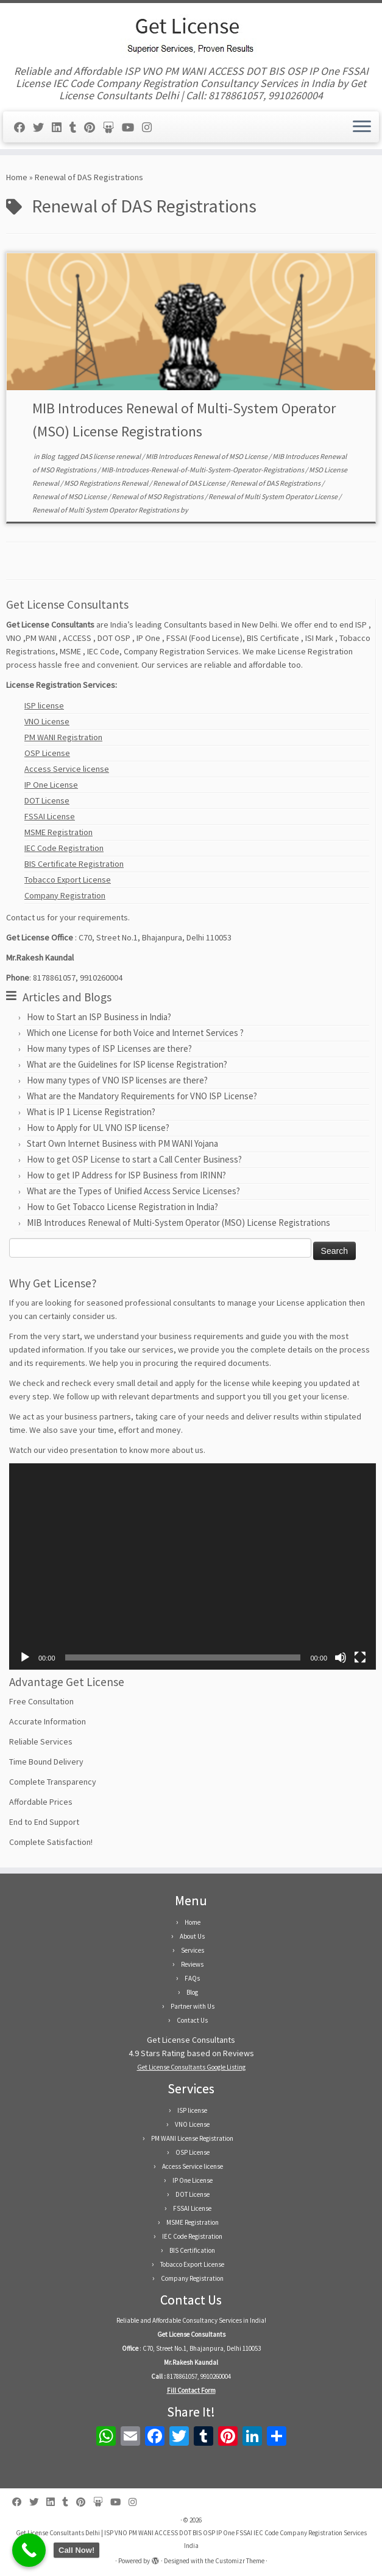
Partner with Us (192, 2006)
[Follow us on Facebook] (23, 128)
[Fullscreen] (360, 1657)
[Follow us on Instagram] (151, 128)
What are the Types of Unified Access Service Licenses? (133, 1191)
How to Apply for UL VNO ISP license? (98, 1127)
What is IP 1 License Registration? (91, 1112)
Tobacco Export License (67, 879)
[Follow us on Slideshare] (112, 128)
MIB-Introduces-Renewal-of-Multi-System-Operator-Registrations (203, 469)
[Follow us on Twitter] (42, 128)
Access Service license (66, 768)
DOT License (46, 800)
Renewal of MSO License (70, 496)
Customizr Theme (239, 2561)
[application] (192, 1566)
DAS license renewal (111, 456)
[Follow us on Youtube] (132, 128)
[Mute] (340, 1657)
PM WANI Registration (63, 737)
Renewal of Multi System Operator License (273, 496)
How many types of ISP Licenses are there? (109, 1048)
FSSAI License (49, 816)
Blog (48, 456)
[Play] (25, 1657)
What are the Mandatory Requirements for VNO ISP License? (142, 1096)
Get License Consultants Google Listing (191, 2067)
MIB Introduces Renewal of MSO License (207, 456)
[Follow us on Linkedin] (60, 128)
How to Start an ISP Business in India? (99, 1017)
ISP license (44, 705)
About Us (192, 1936)
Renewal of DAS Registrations (276, 483)
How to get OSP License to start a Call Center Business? (134, 1159)
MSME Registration (58, 832)
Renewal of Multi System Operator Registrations (106, 509)
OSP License (47, 752)
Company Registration (64, 895)
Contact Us (192, 2020)
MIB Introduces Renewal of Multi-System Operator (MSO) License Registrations (178, 1222)
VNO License (46, 721)
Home (16, 177)
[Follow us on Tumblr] (76, 128)
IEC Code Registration (64, 847)
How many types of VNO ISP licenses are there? (117, 1080)
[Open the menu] (362, 127)
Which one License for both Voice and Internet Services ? (135, 1032)
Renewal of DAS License (190, 483)
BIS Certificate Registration (74, 863)
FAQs (192, 1978)
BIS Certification (192, 2250)
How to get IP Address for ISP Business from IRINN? (126, 1175)
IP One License (51, 784)
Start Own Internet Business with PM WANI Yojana (122, 1143)
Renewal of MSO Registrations (158, 496)
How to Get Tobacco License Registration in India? (122, 1207)
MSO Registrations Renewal (106, 483)
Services (192, 1950)
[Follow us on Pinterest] (93, 128)
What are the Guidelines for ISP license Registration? (127, 1064)
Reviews (192, 1964)
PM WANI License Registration (192, 2138)
